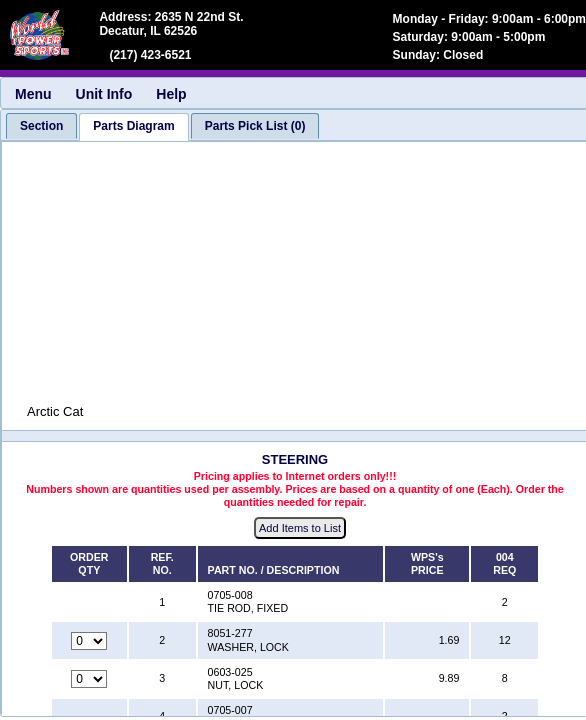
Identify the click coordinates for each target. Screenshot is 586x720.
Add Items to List (300, 528)
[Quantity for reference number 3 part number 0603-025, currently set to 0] (89, 679)
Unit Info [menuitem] (104, 94)
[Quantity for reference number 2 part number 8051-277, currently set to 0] (89, 641)
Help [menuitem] (171, 94)
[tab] (41, 126)
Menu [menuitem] (33, 94)
